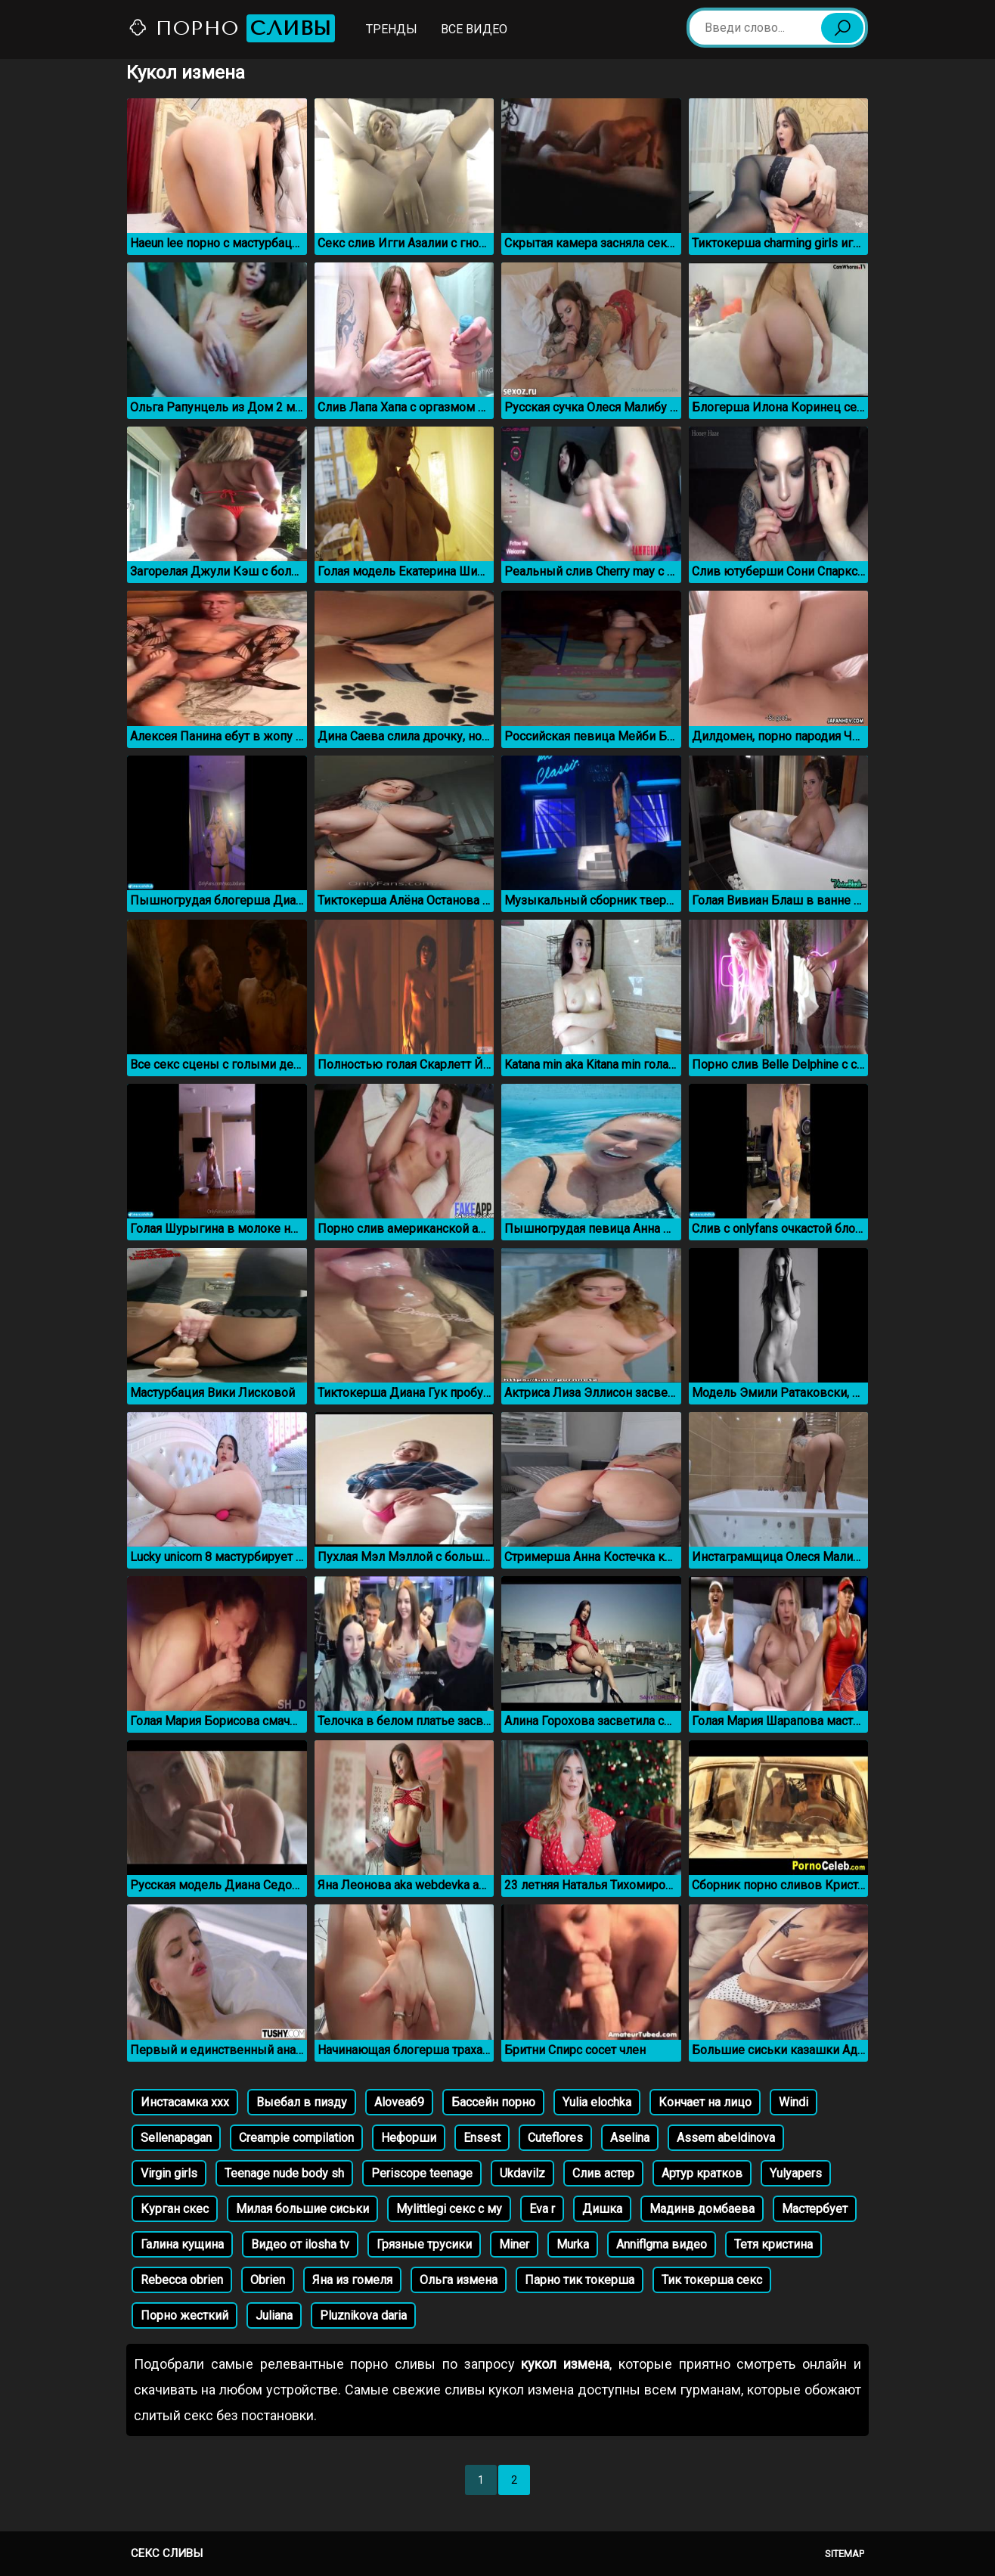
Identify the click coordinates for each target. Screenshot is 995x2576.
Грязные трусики (424, 2244)
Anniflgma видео (661, 2244)
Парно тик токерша (579, 2280)
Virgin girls (169, 2173)
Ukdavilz (522, 2173)
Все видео (474, 29)
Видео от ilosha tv (300, 2244)
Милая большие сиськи (302, 2209)
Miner (514, 2244)
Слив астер (603, 2173)
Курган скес (175, 2209)
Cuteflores (555, 2138)
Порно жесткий (184, 2315)
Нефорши (408, 2138)
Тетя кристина (773, 2244)
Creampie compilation (296, 2138)
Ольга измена (458, 2280)
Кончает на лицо (705, 2102)
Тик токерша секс (712, 2280)
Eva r (542, 2209)
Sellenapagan (176, 2138)
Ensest (482, 2138)
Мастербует (815, 2209)
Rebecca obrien (182, 2280)
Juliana (274, 2315)
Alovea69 (399, 2102)
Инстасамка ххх (185, 2102)
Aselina (629, 2138)
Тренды (391, 29)
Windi (793, 2102)
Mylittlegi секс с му (449, 2209)
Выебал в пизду (301, 2102)
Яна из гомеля (352, 2280)
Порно (231, 28)
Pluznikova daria (363, 2315)
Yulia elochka (597, 2102)
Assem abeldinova (726, 2138)
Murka (572, 2244)
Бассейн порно (493, 2102)
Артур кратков (702, 2173)
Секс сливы (167, 2553)
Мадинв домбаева (702, 2209)
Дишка (602, 2209)
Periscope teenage (422, 2173)
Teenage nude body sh (284, 2173)
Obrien (267, 2280)
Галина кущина (182, 2244)
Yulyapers (796, 2173)
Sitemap (844, 2553)
